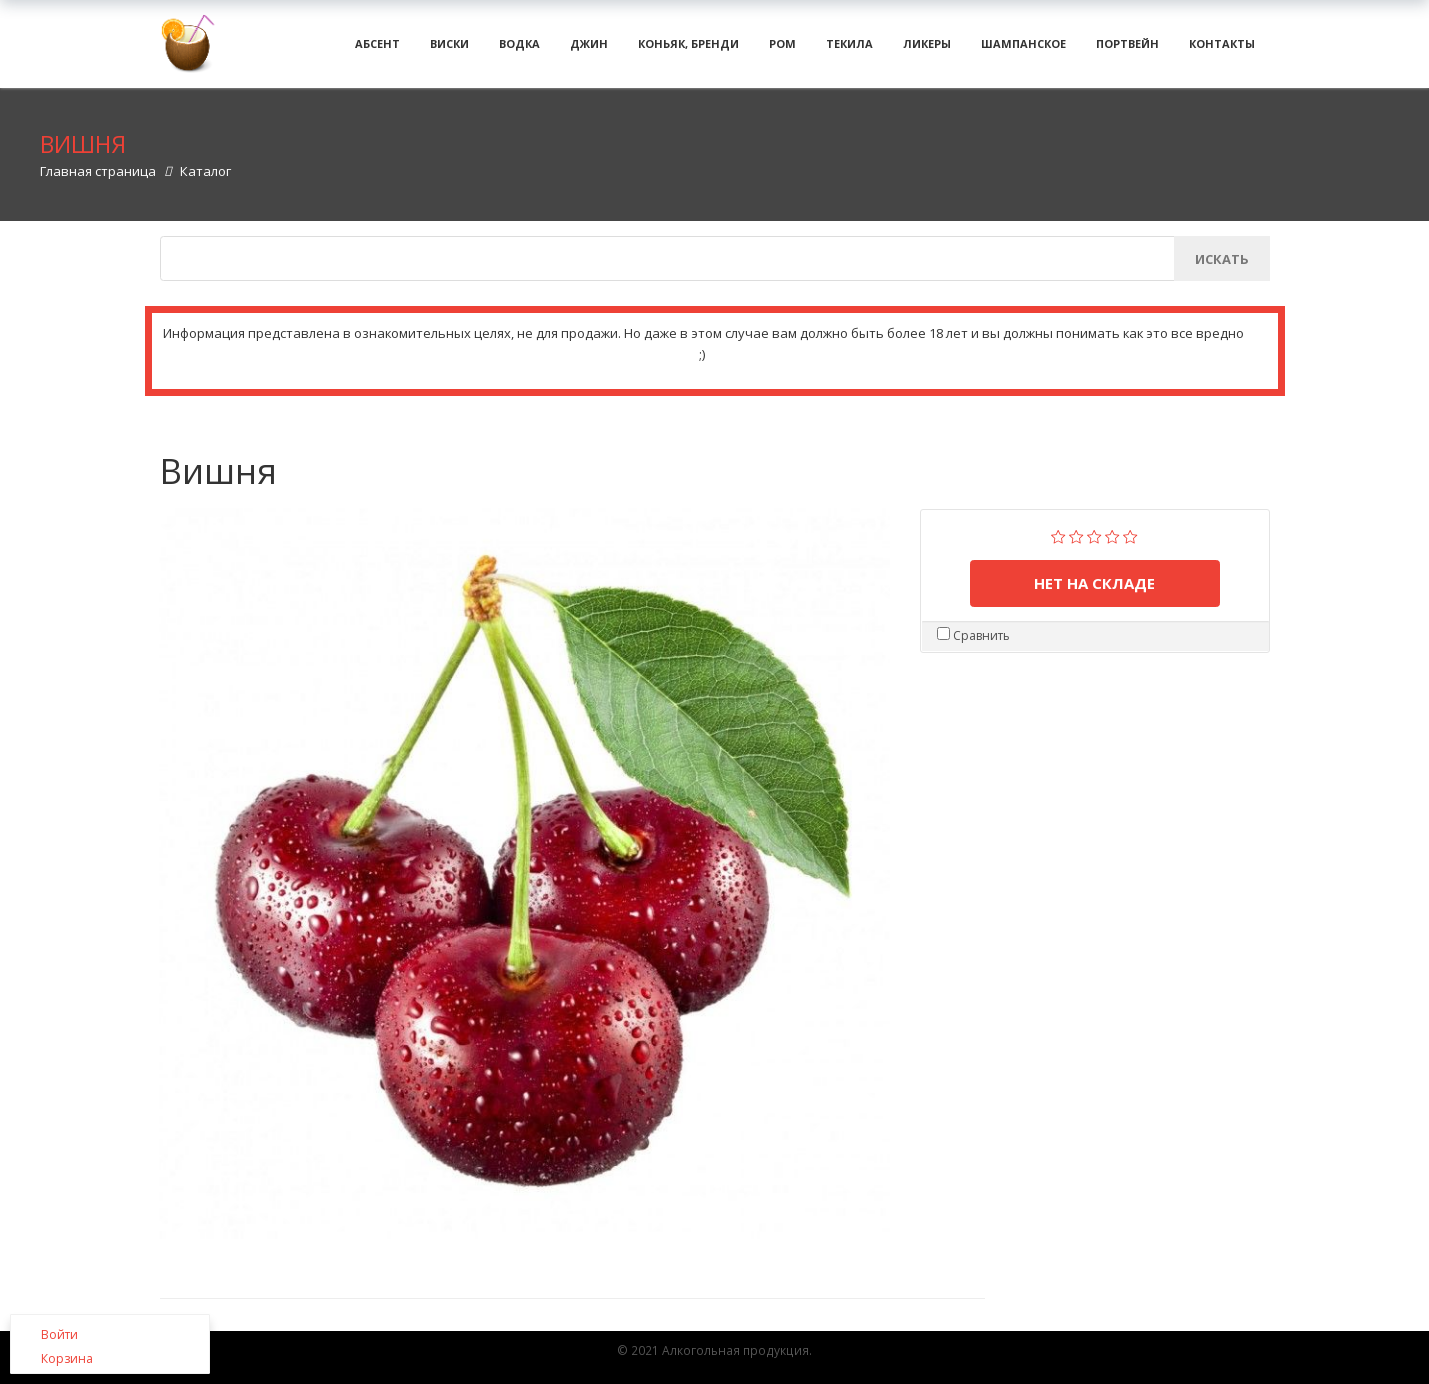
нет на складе (1094, 594)
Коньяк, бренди (688, 49)
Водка (519, 49)
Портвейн (1127, 49)
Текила (849, 49)
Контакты (1222, 49)
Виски (449, 49)
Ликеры (927, 49)
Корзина (67, 1358)
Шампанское (1023, 49)
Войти (59, 1334)
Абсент (377, 49)
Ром (782, 49)
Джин (589, 49)
